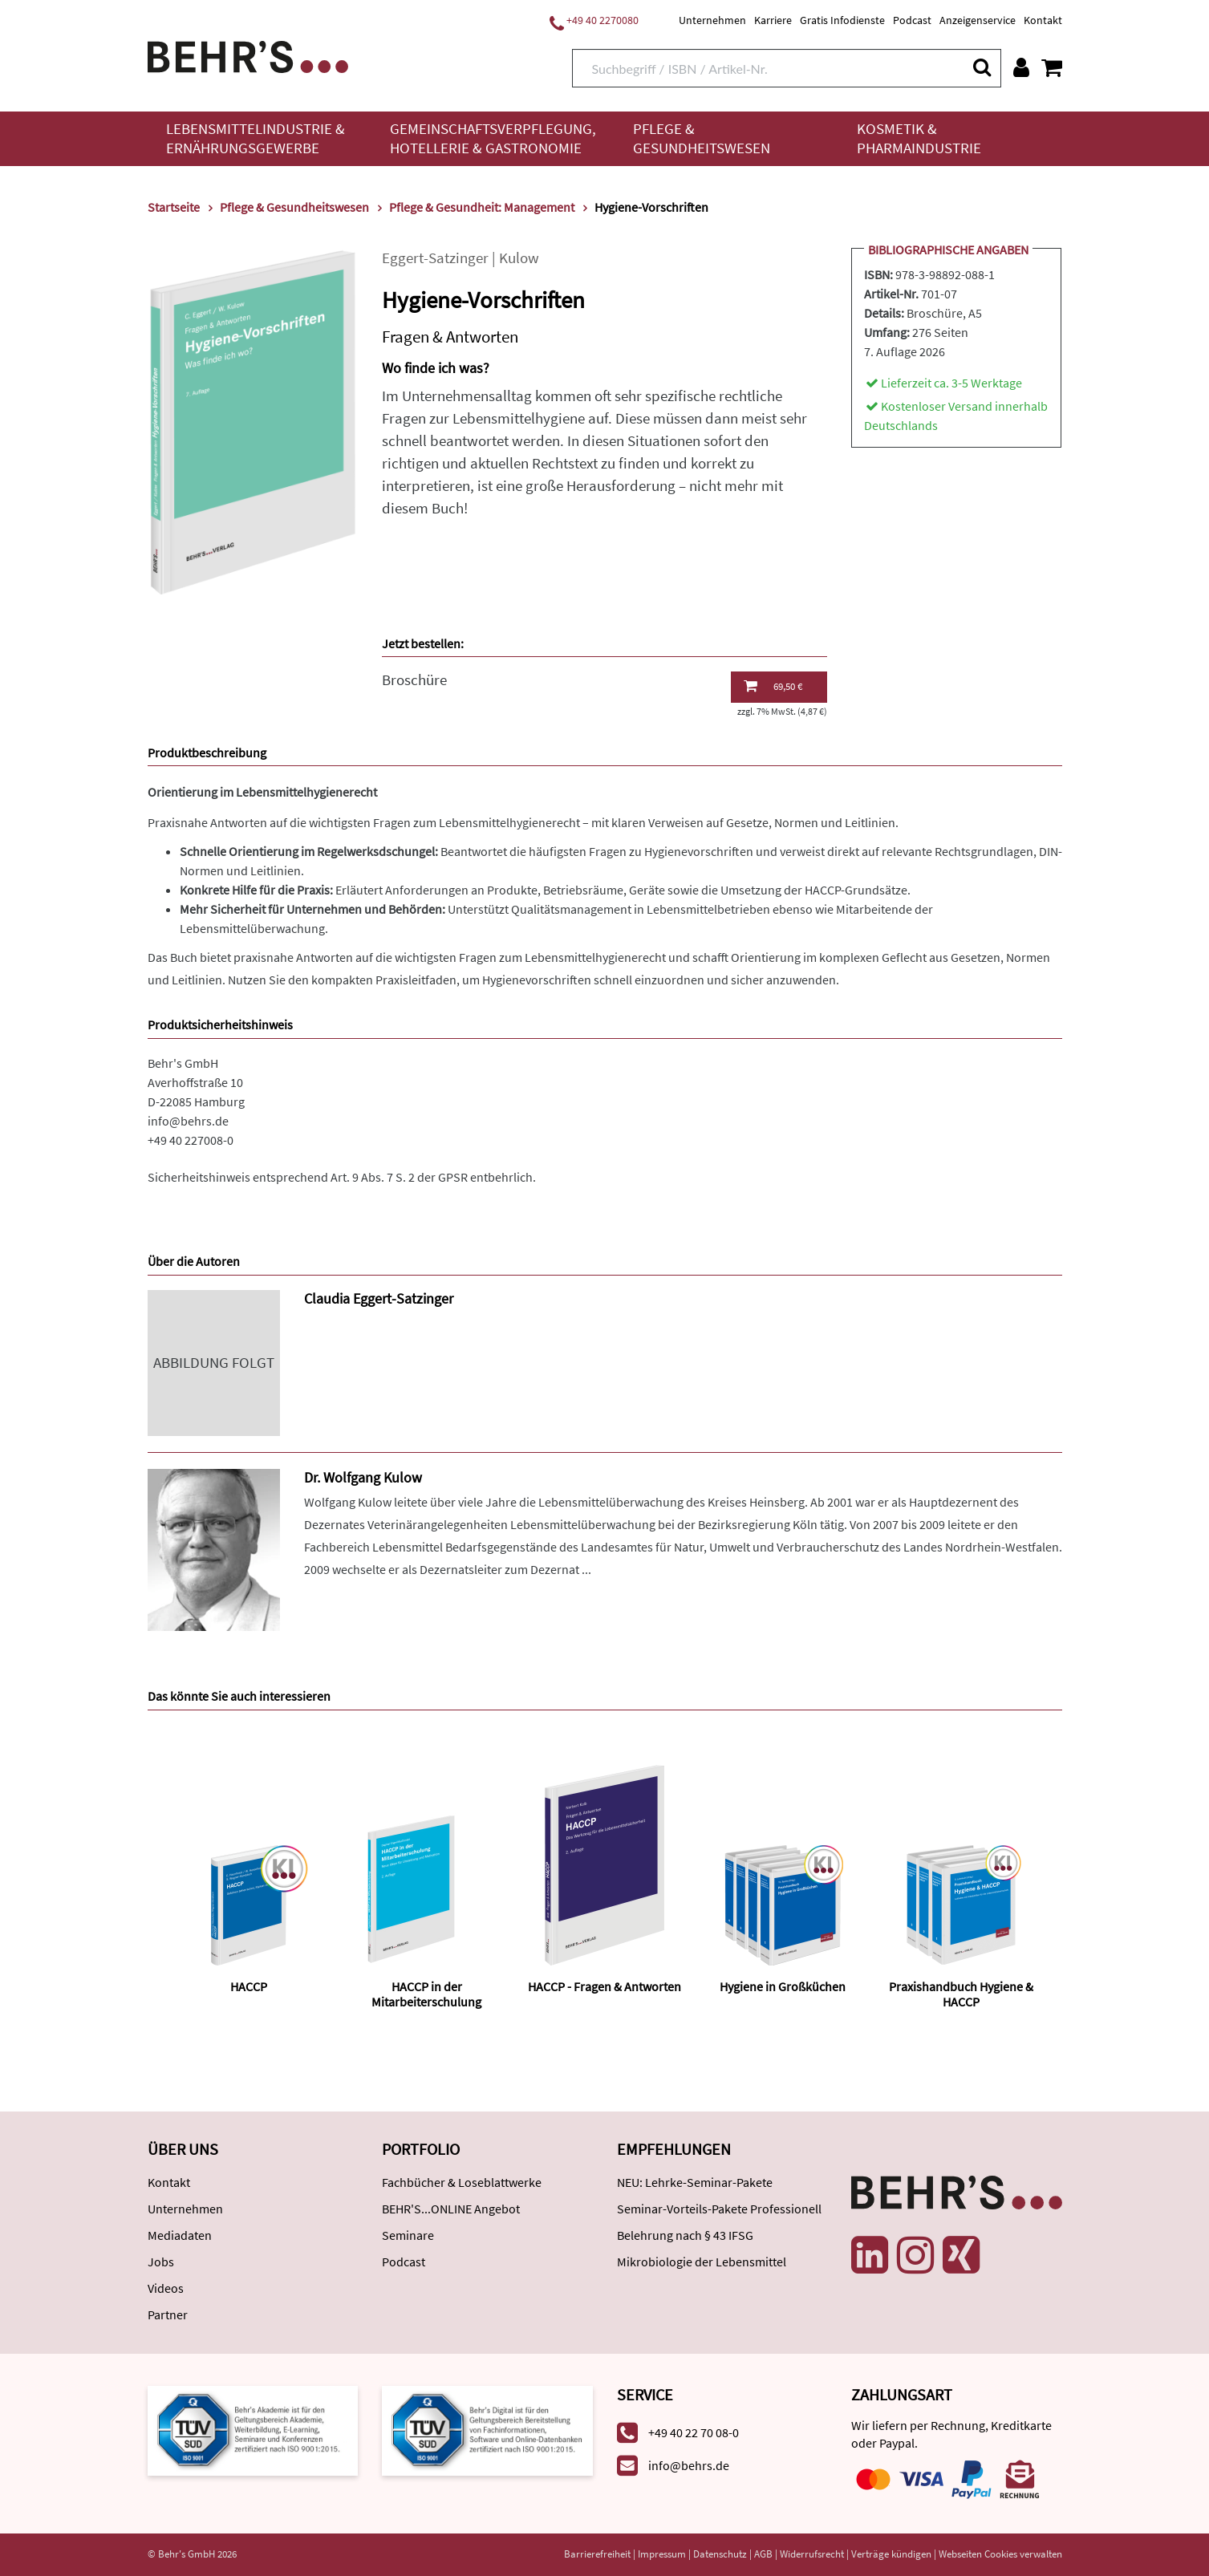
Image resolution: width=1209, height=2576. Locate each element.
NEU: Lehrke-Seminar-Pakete (695, 2182)
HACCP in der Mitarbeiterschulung (426, 1994)
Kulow (519, 258)
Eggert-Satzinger (435, 258)
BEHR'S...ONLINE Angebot (451, 2209)
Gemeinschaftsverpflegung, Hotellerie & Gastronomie (493, 138)
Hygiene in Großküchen (783, 1986)
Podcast (912, 20)
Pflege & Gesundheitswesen (701, 138)
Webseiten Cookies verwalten (1000, 2554)
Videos (166, 2288)
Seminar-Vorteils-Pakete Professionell (719, 2209)
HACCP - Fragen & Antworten (604, 1986)
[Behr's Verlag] (248, 55)
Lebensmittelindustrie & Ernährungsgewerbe (255, 138)
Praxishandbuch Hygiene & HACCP (961, 1994)
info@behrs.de (188, 1121)
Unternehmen (712, 20)
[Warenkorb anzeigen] (1051, 67)
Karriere (773, 20)
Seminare (408, 2235)
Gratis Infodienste (842, 20)
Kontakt (1043, 20)
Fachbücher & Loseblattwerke (462, 2182)
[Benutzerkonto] (1021, 67)
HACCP (248, 1986)
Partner (168, 2314)
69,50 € (773, 686)
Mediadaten (180, 2235)
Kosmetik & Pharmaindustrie (919, 138)
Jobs (161, 2261)
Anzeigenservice (977, 20)
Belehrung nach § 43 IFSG (685, 2235)
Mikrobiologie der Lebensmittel (701, 2261)
